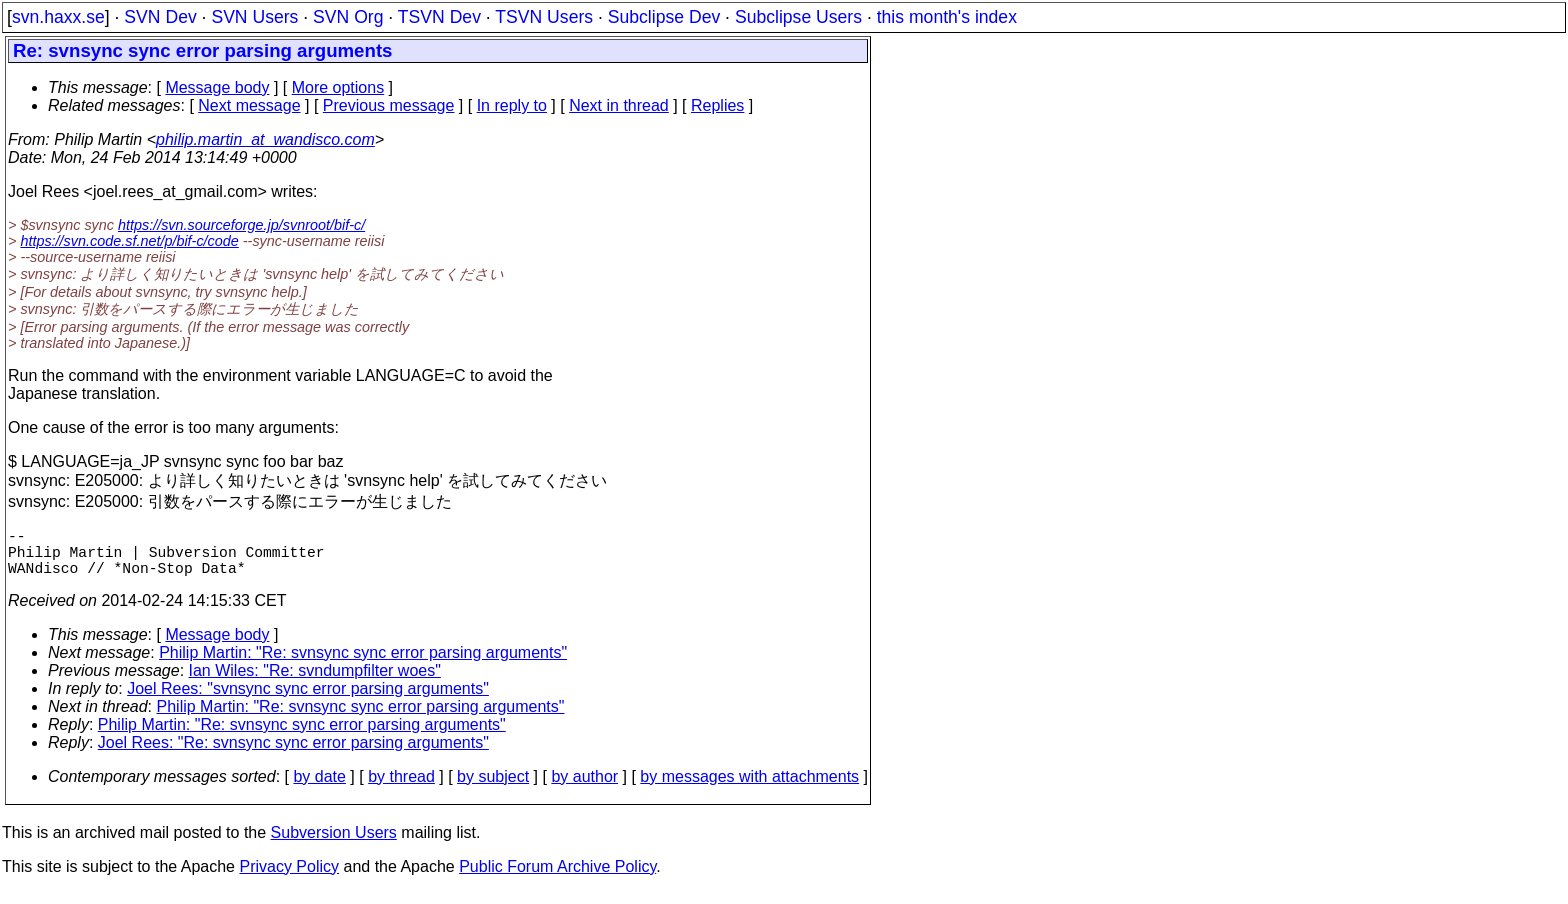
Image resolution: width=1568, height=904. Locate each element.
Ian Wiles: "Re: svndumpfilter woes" (315, 682)
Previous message (389, 105)
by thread (401, 788)
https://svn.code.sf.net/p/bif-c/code (129, 241)
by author (584, 788)
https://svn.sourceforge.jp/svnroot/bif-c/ (241, 225)
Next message (249, 105)
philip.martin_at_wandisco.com (265, 139)
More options (338, 87)
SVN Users (254, 17)
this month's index (947, 17)
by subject (493, 788)
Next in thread (619, 105)
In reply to (512, 105)
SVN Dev (160, 17)
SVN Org (348, 17)
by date (319, 788)
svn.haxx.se (58, 17)
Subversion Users (334, 844)
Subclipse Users (798, 17)
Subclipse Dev (664, 17)
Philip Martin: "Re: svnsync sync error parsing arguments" (363, 664)
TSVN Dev (439, 17)
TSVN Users (544, 17)
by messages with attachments (749, 788)
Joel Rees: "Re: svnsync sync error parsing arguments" (293, 754)
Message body (217, 87)
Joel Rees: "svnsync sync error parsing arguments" (308, 700)
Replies (717, 105)
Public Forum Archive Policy (557, 878)
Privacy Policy (289, 878)
